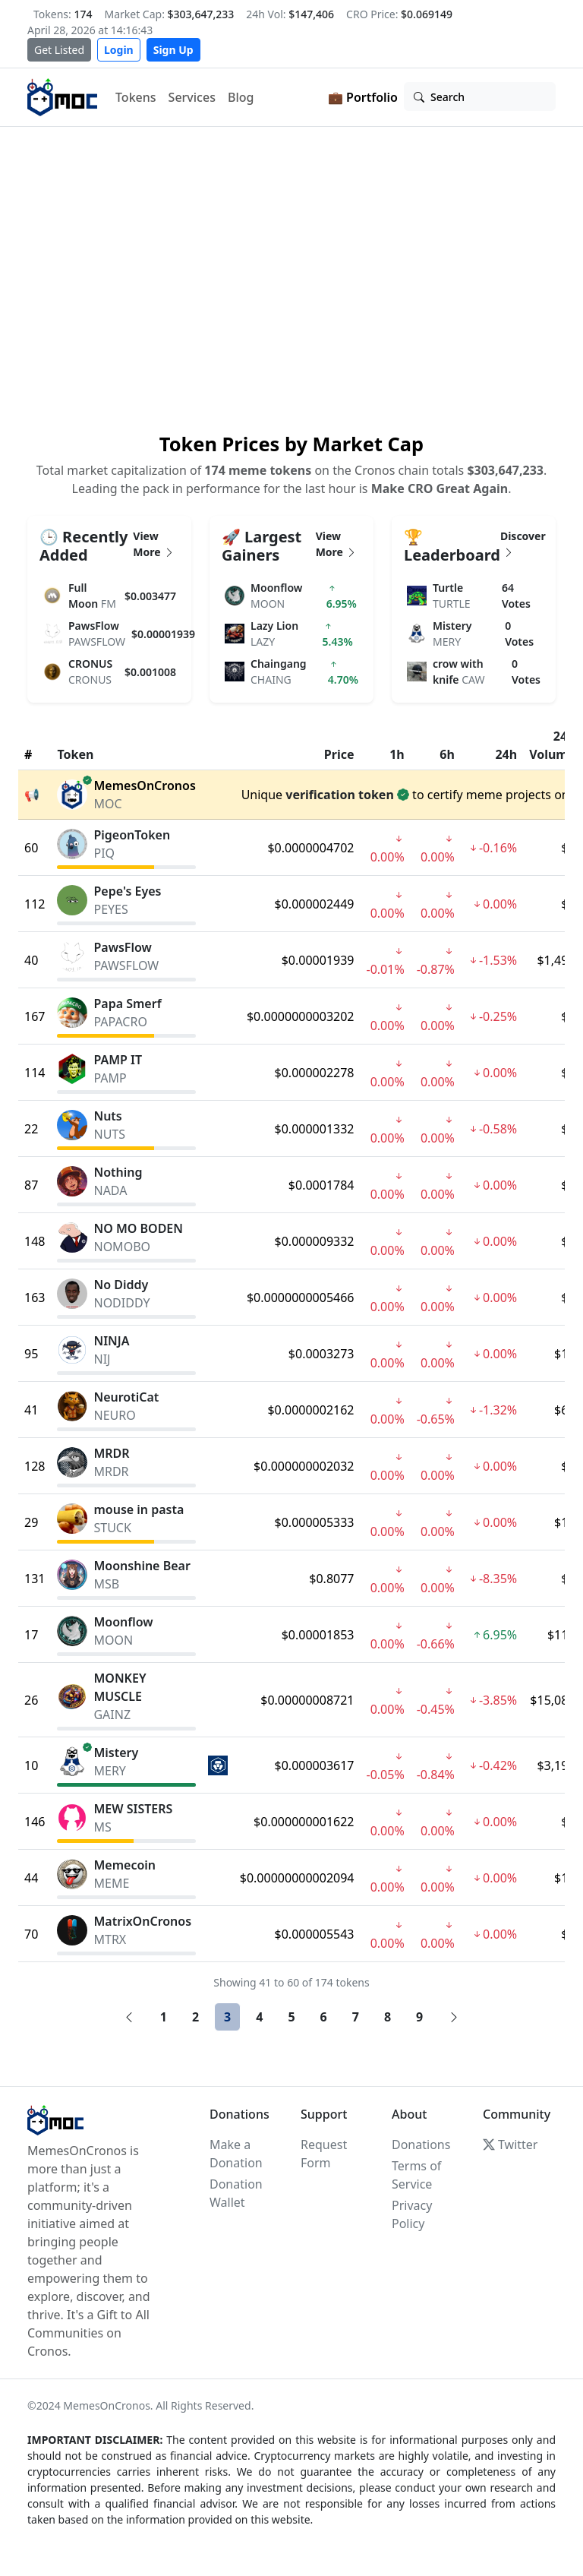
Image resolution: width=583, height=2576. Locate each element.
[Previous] (129, 2016)
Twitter (510, 2144)
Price (339, 754)
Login (119, 50)
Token (75, 754)
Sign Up (173, 50)
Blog (241, 97)
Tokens (135, 97)
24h (506, 754)
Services (192, 97)
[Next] (454, 2016)
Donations (421, 2144)
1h (397, 754)
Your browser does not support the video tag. (291, 277)
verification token (339, 794)
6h (447, 754)
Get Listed (59, 50)
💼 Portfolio (363, 97)
